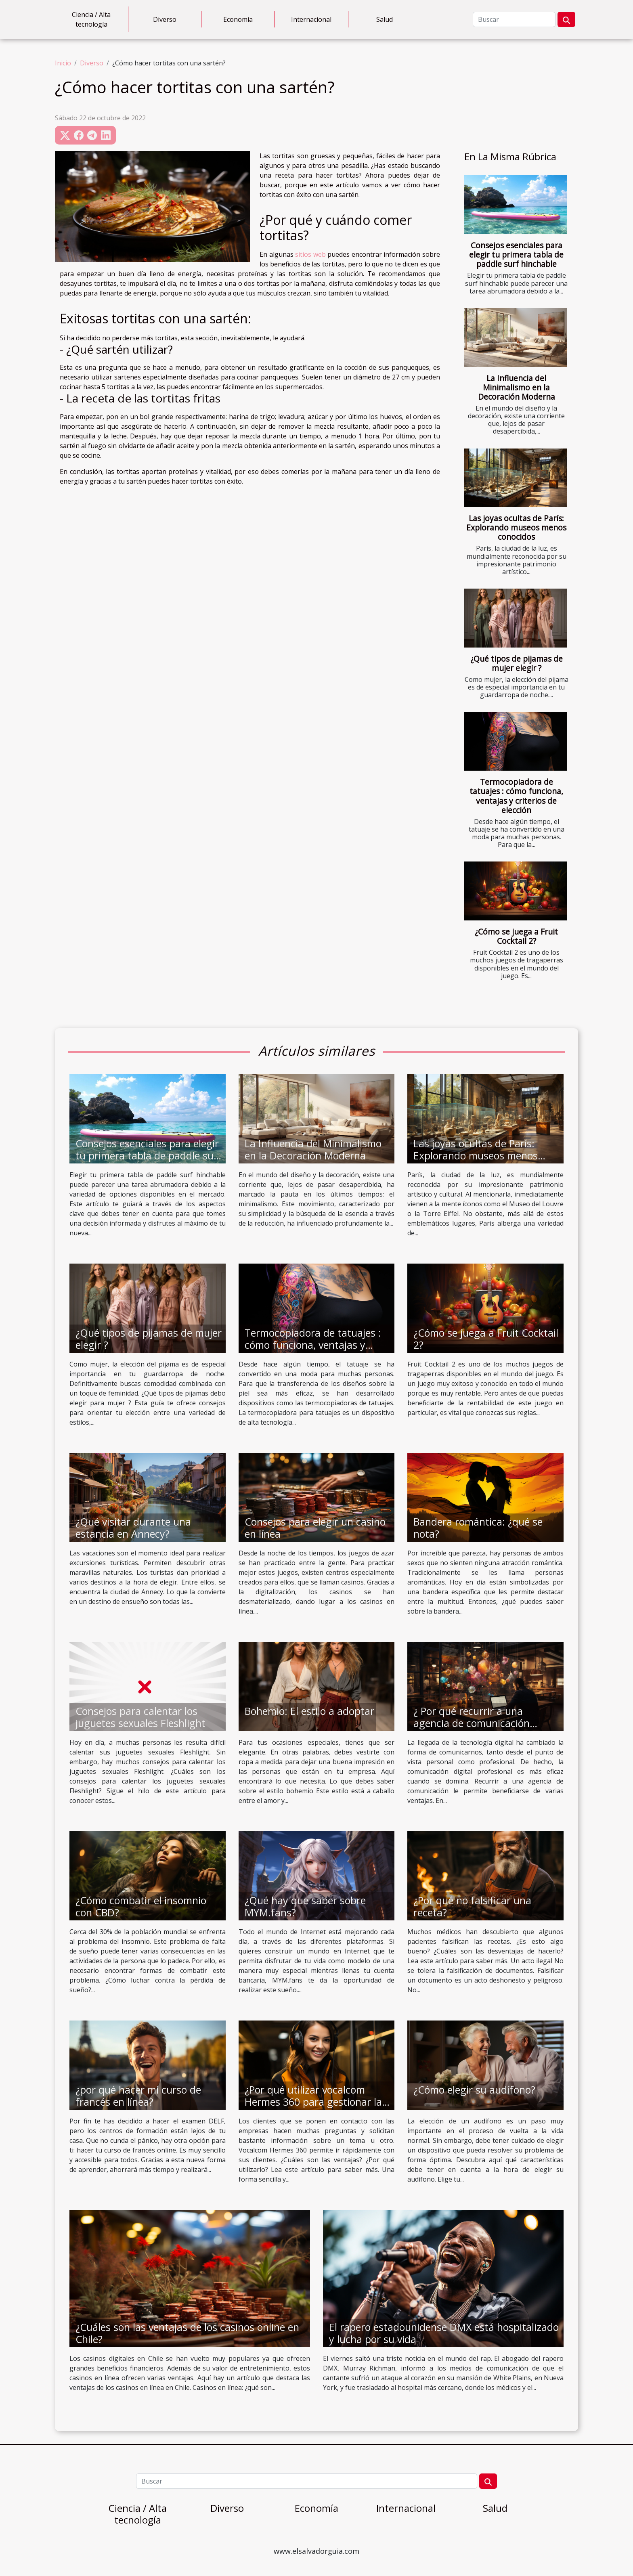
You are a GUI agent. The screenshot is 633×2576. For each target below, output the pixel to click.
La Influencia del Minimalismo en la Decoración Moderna (516, 387)
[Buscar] (514, 19)
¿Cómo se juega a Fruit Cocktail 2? (516, 936)
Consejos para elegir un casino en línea (315, 1528)
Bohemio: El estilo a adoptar (309, 1711)
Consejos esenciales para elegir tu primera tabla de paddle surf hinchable (516, 254)
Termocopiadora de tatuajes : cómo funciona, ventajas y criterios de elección (516, 795)
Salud (384, 19)
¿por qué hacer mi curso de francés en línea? (138, 2096)
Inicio (63, 63)
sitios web (310, 254)
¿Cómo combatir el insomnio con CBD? (140, 1906)
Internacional (311, 19)
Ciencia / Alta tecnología (91, 19)
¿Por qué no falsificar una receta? (472, 1906)
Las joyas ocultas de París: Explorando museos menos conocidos (516, 527)
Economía (238, 19)
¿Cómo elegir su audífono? (474, 2089)
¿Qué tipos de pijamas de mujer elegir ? (516, 663)
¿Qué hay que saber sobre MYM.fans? (305, 1906)
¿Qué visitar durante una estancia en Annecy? (133, 1528)
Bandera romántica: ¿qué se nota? (478, 1528)
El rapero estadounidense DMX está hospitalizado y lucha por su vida (444, 2333)
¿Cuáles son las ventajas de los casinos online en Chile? (187, 2333)
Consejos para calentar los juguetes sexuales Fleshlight (140, 1717)
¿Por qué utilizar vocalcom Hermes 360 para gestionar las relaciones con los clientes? (316, 2102)
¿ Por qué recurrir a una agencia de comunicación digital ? (471, 1723)
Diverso (164, 19)
